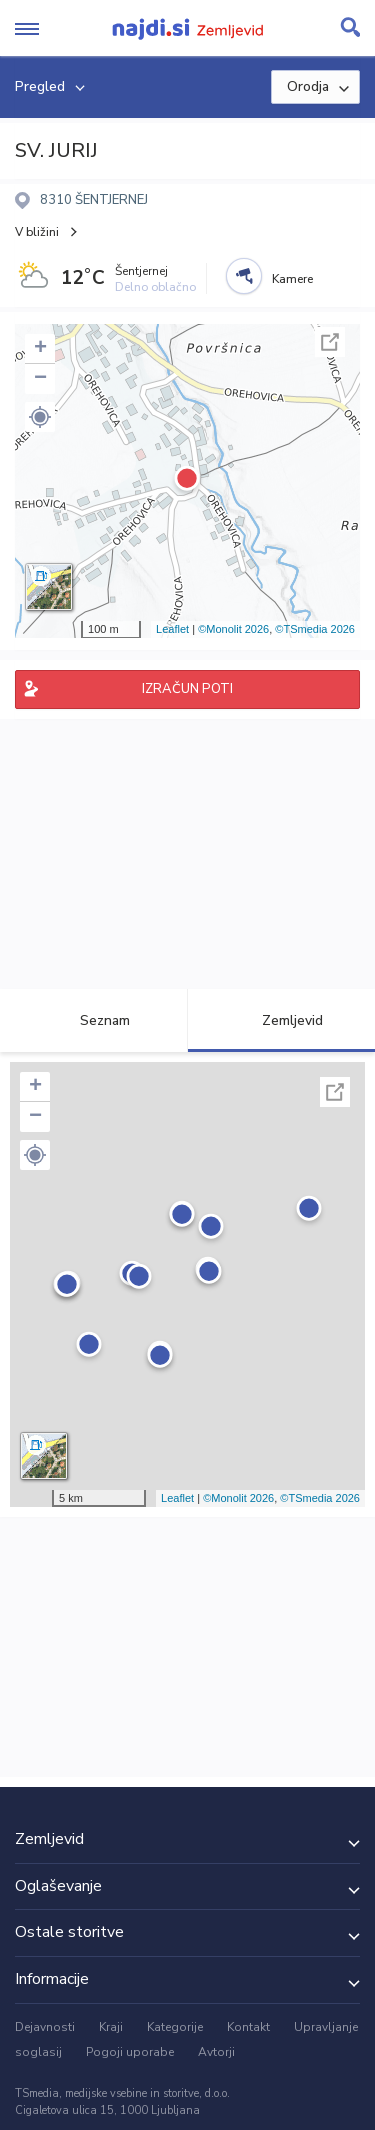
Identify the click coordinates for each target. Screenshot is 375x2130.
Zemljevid (281, 1020)
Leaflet (172, 629)
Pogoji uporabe (130, 2052)
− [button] (40, 379)
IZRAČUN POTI (187, 689)
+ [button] (40, 349)
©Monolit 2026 (233, 629)
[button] (40, 417)
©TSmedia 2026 (315, 629)
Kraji (111, 2027)
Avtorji (216, 2052)
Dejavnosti (45, 2027)
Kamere (292, 279)
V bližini (37, 232)
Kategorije (175, 2027)
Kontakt (248, 2027)
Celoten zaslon (330, 342)
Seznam (93, 1020)
